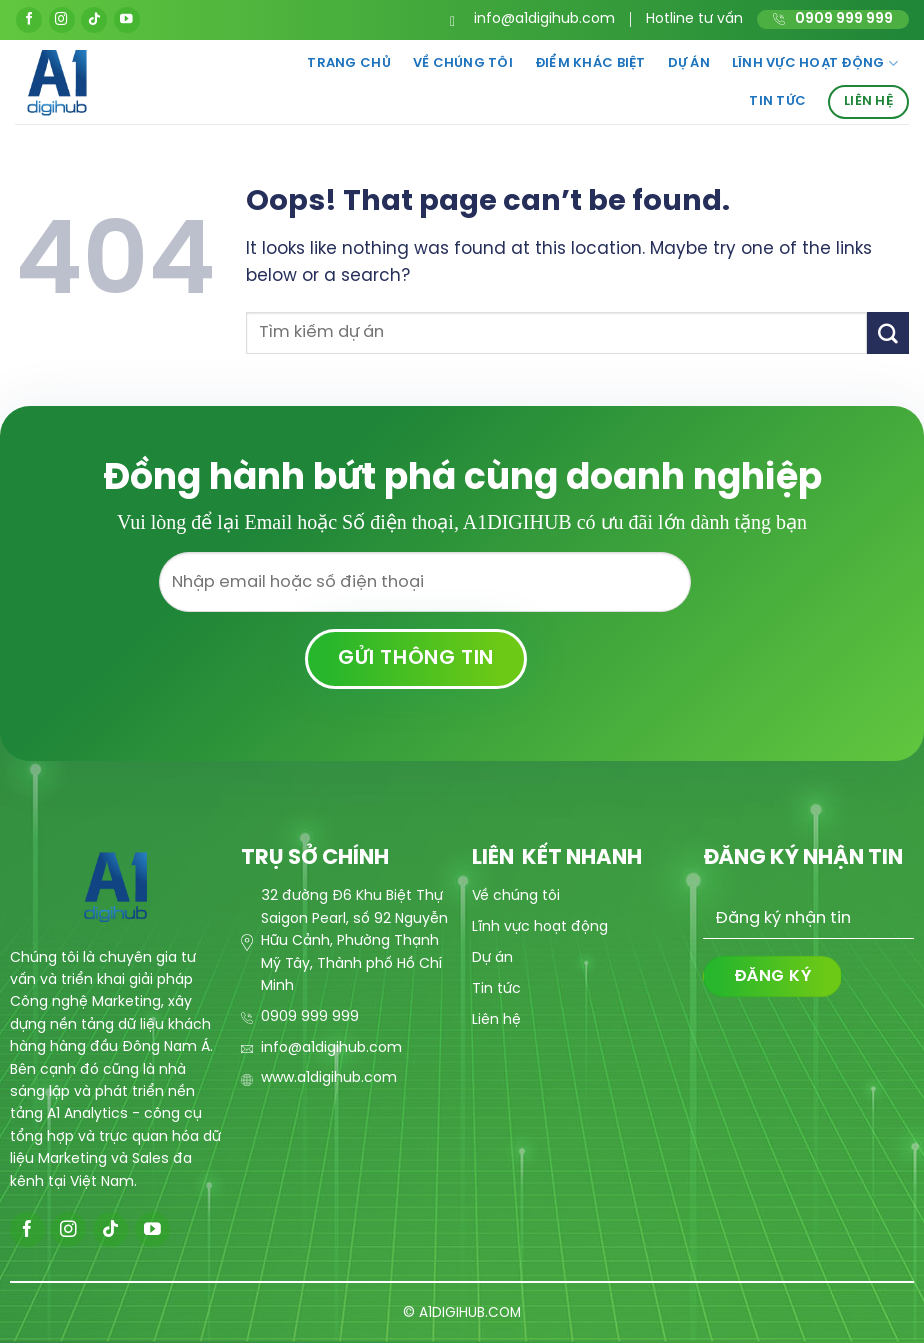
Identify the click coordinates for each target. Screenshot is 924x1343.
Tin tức (777, 101)
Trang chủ (348, 63)
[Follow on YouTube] (127, 20)
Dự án (689, 63)
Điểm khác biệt (590, 63)
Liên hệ (868, 101)
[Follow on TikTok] (94, 20)
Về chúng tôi (463, 63)
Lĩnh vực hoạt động (815, 63)
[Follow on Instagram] (62, 20)
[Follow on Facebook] (29, 20)
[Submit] (888, 332)
